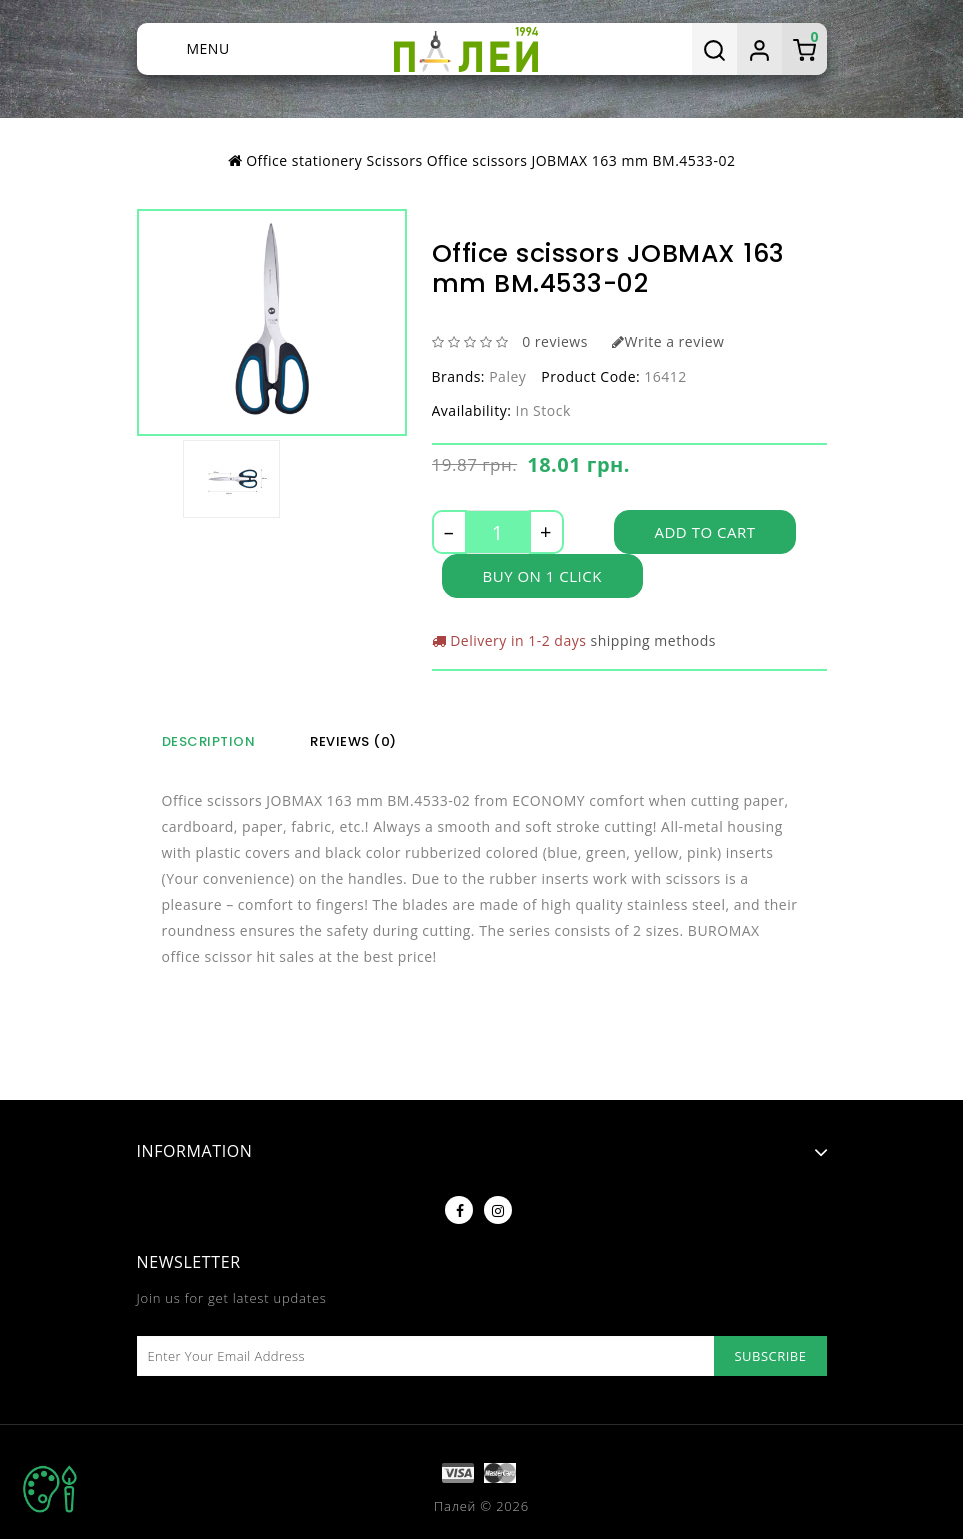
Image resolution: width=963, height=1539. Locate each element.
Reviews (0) (353, 741)
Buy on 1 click (542, 576)
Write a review (668, 341)
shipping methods (653, 640)
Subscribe (770, 1356)
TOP (50, 1489)
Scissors (395, 160)
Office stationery (304, 160)
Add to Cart (705, 532)
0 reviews (555, 341)
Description (209, 741)
